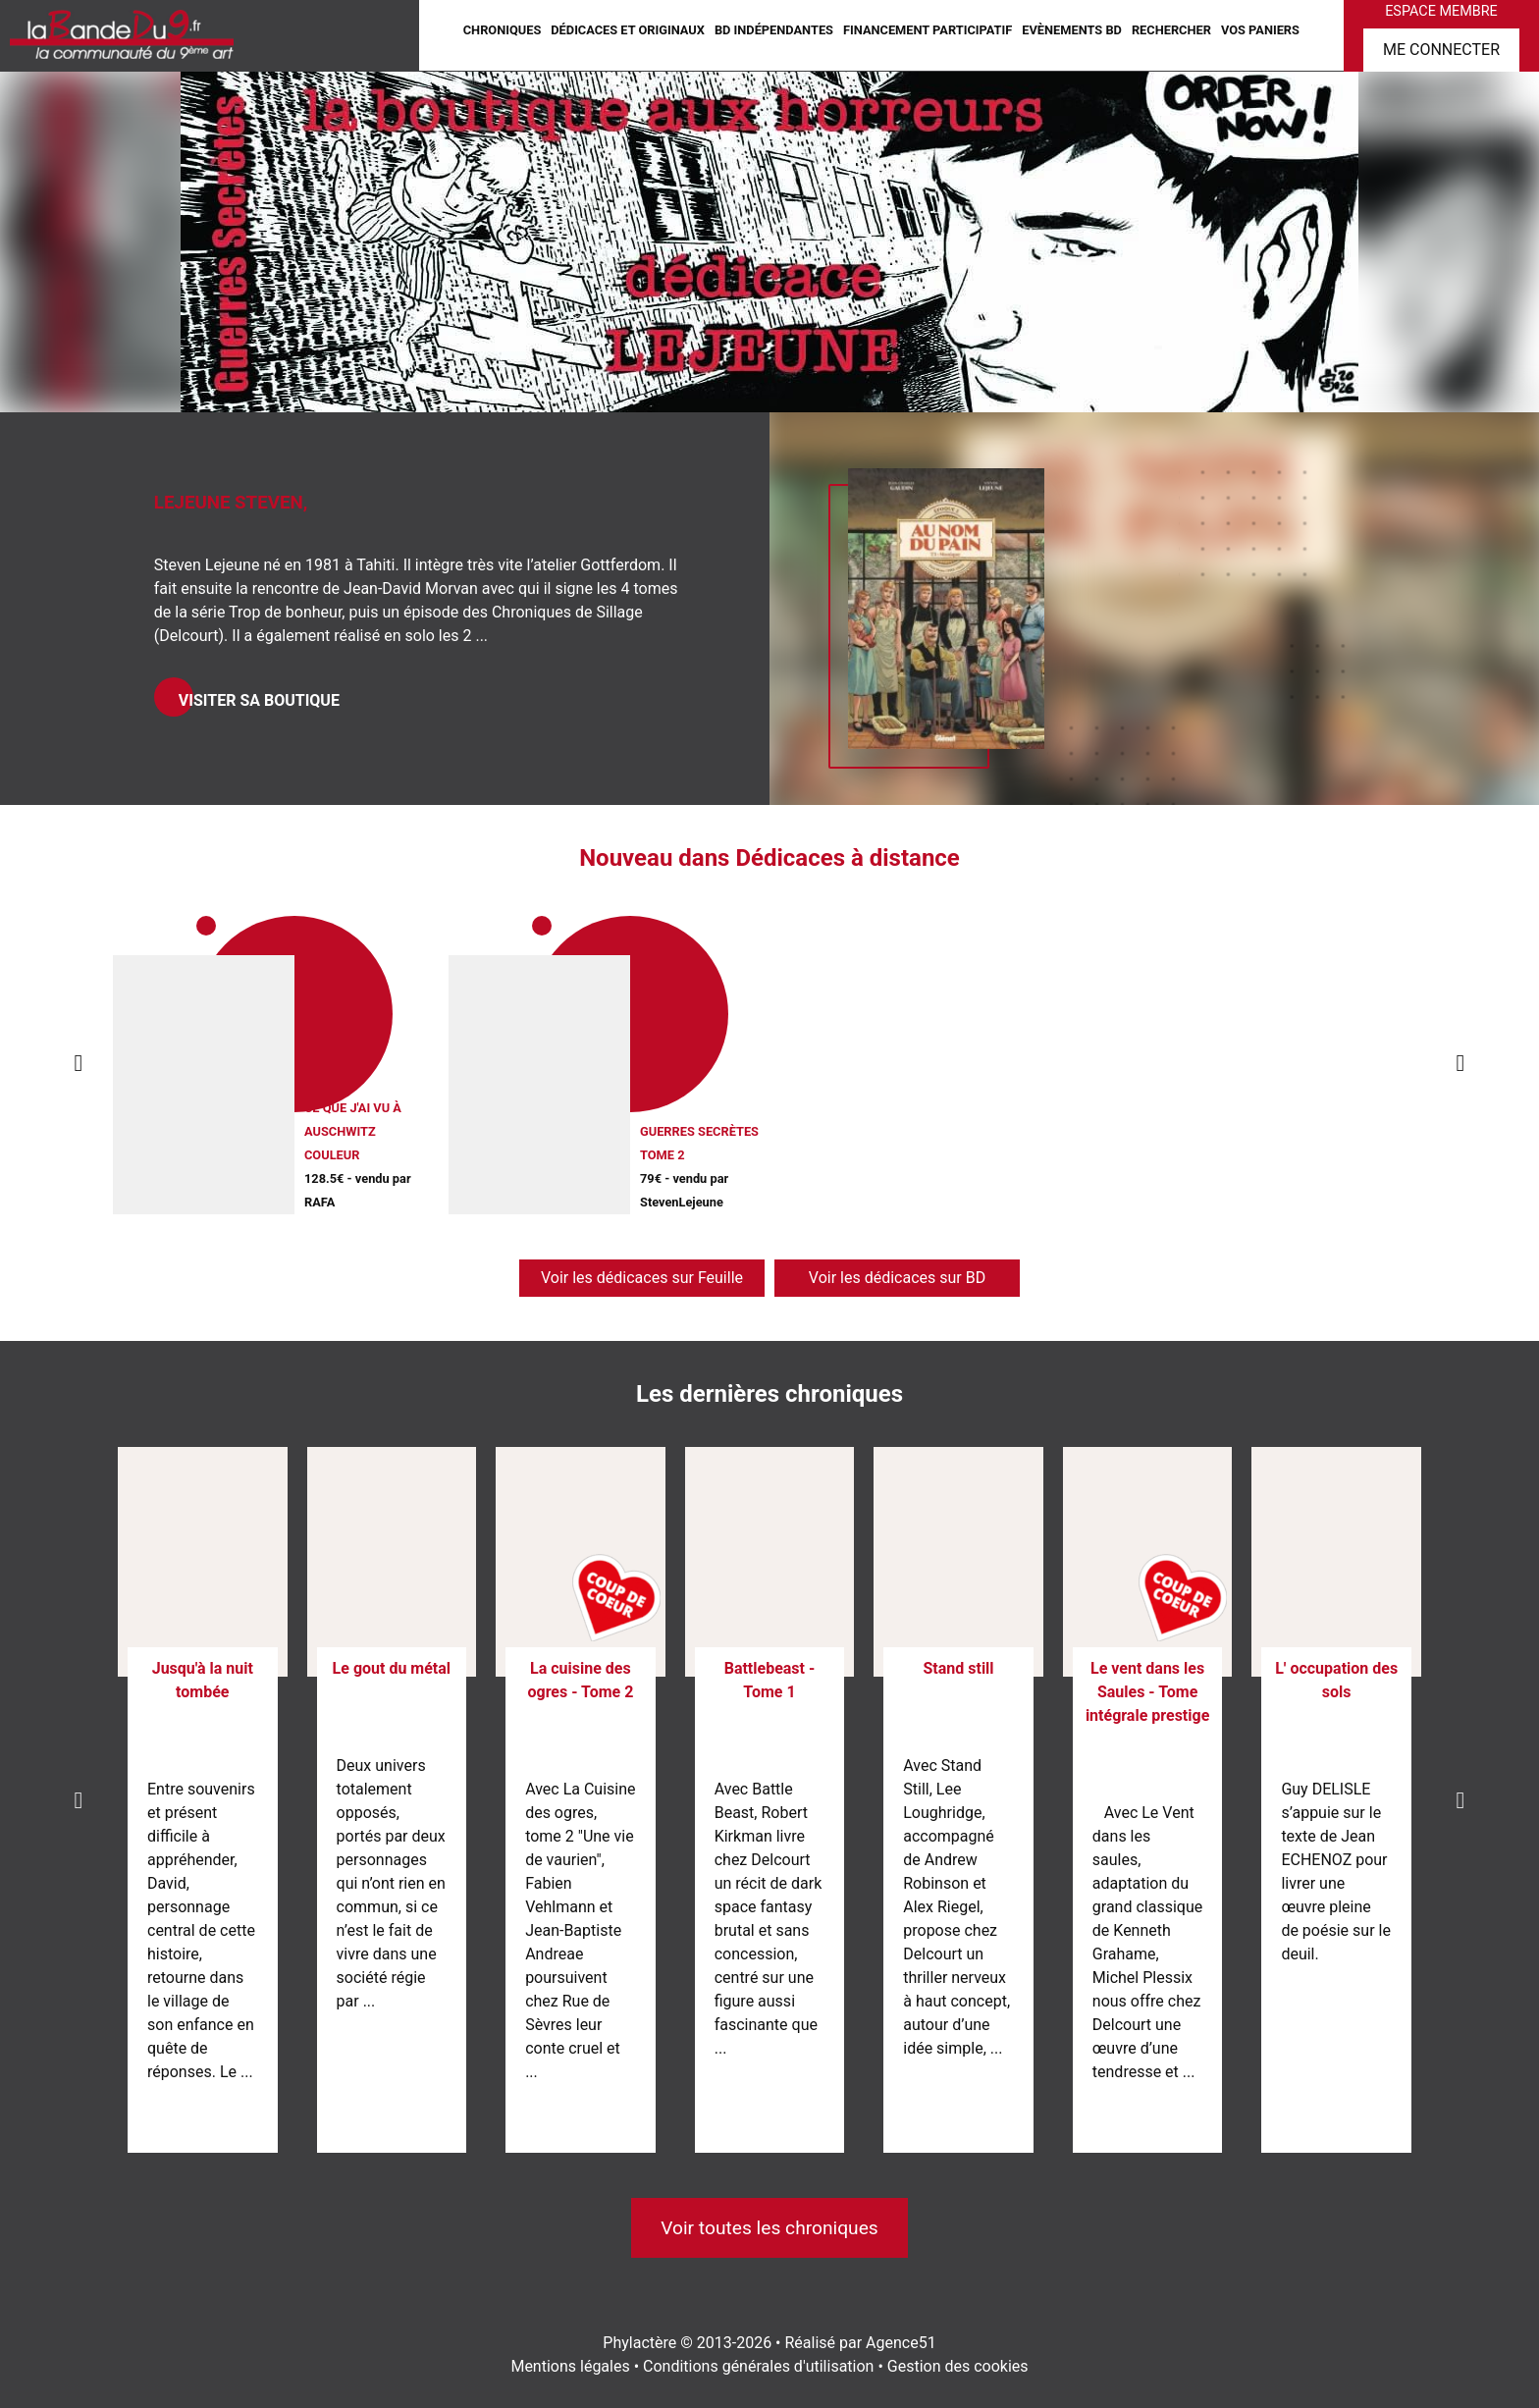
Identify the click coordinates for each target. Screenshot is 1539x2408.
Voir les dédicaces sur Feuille (642, 1277)
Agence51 (901, 2342)
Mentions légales (569, 2366)
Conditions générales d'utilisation (758, 2366)
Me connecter (1441, 49)
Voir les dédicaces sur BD (897, 1277)
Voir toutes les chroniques (769, 2228)
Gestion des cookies (958, 2366)
